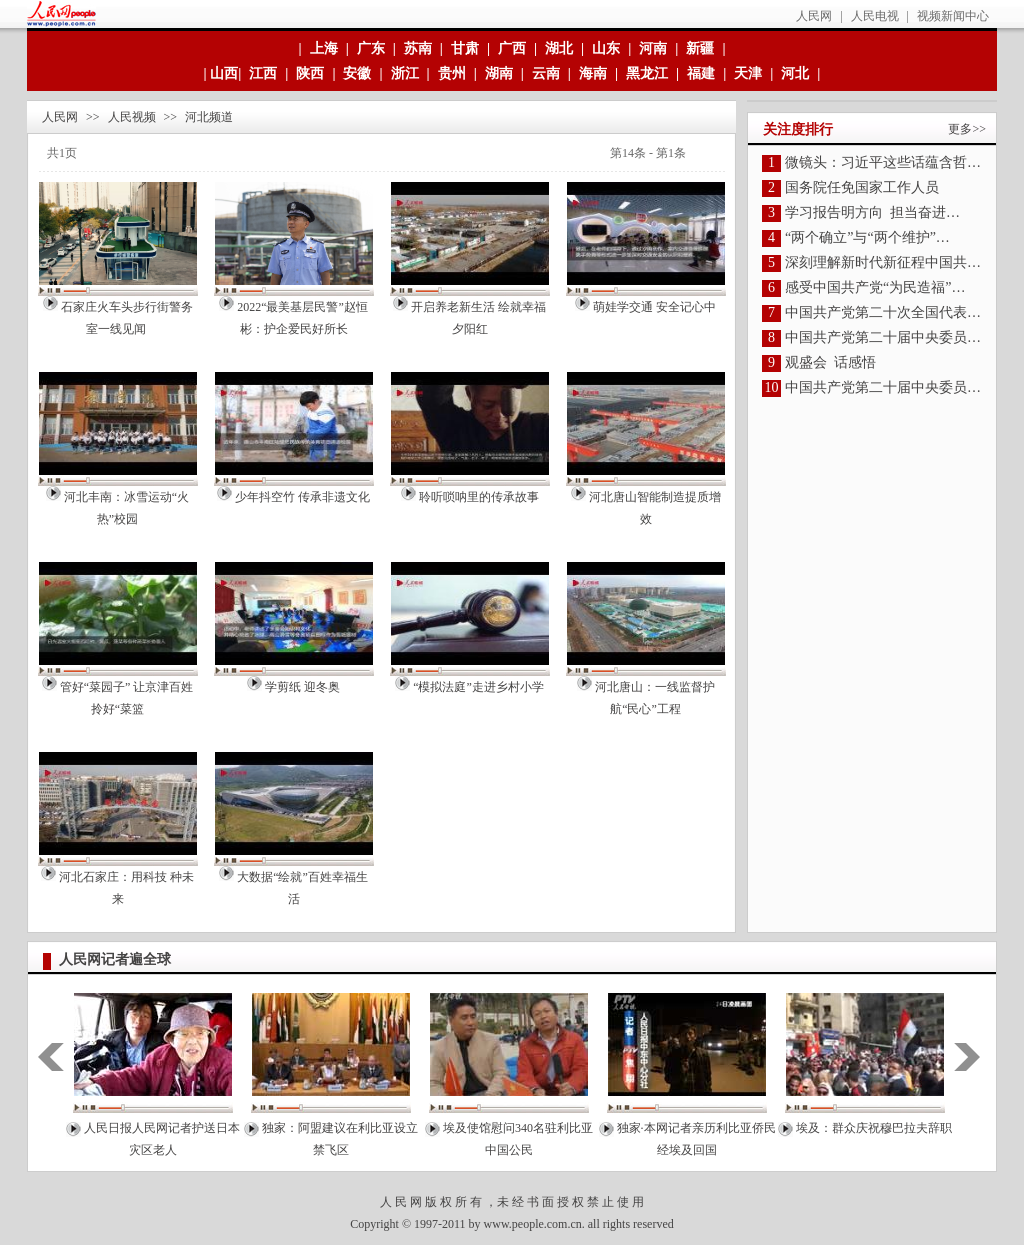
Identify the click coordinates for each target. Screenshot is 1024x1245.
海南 (593, 73)
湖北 (559, 48)
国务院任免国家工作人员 (862, 187)
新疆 (700, 48)
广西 (512, 48)
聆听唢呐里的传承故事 (479, 497)
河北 (795, 73)
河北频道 (209, 117)
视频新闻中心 (953, 16)
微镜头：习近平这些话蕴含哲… (883, 162)
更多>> (967, 129)
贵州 (452, 73)
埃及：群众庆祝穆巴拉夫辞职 (874, 1128)
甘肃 (465, 48)
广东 (371, 48)
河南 (653, 48)
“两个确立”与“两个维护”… (867, 237)
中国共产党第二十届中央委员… (883, 337)
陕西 (310, 73)
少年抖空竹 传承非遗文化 (302, 497)
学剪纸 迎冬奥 (302, 687)
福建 (701, 73)
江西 (263, 73)
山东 (606, 48)
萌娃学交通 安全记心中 (654, 307)
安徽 (357, 73)
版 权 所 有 (453, 1202)
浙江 (405, 73)
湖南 (499, 73)
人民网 (814, 16)
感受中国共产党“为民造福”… (875, 287)
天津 (748, 73)
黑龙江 (647, 73)
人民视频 (132, 117)
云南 (546, 73)
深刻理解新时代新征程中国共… (883, 262)
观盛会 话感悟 (830, 362)
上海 (324, 48)
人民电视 (875, 16)
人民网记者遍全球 (115, 959)
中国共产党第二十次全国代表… (883, 312)
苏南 (418, 48)
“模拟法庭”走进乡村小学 (478, 687)
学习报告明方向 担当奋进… (872, 212)
